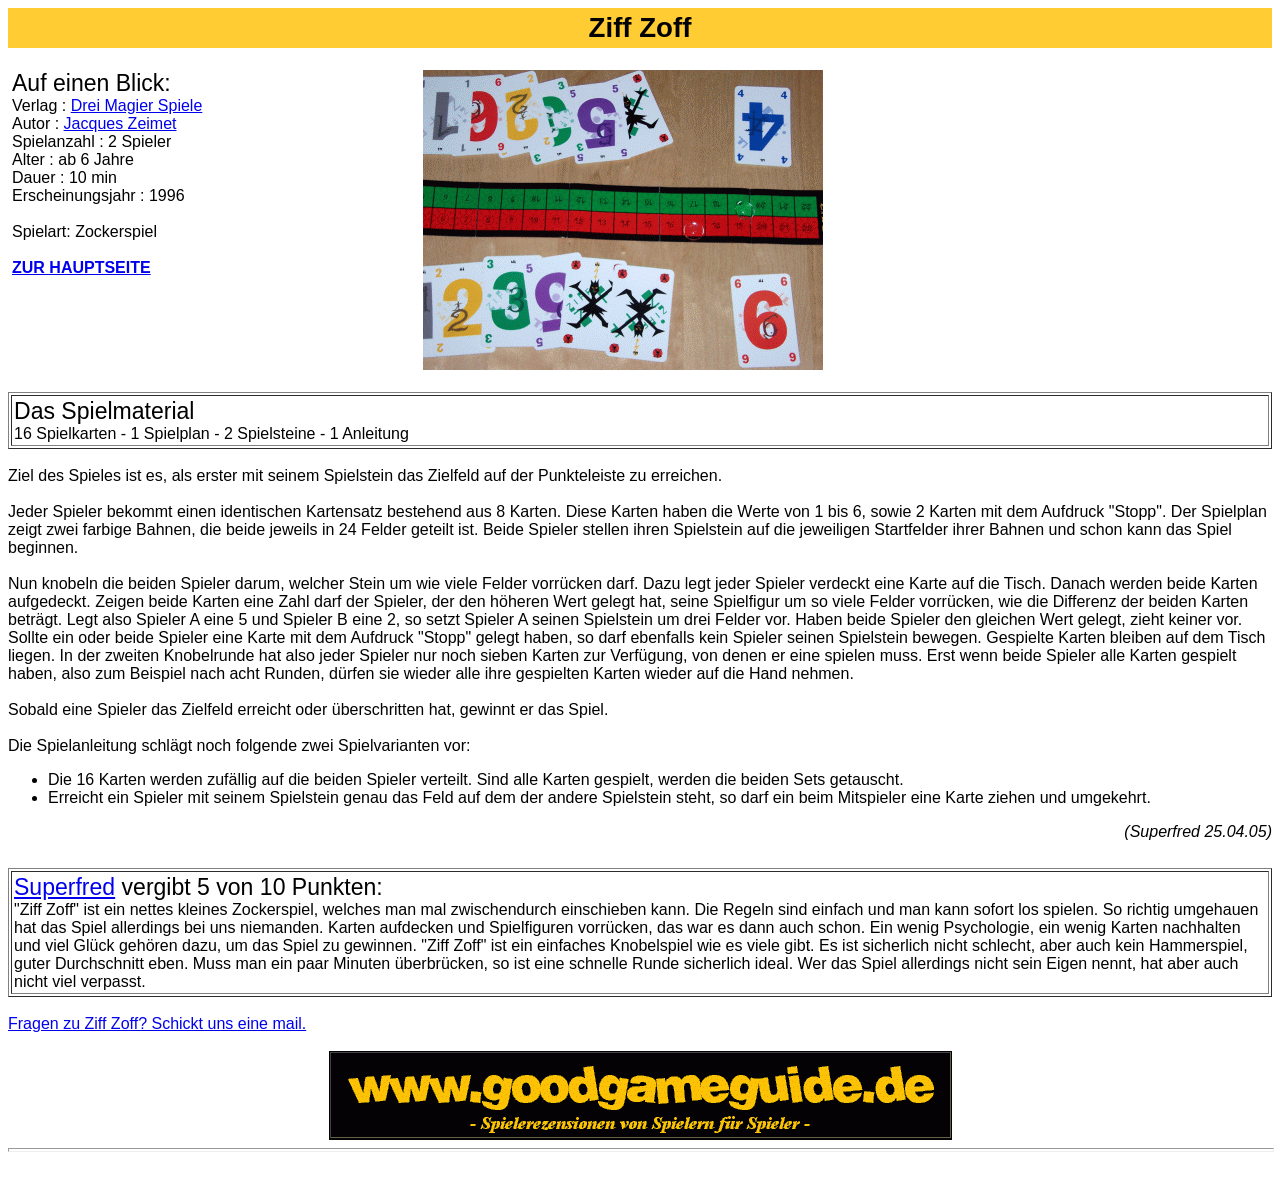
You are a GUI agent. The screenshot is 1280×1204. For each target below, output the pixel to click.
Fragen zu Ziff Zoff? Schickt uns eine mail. (157, 1023)
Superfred (64, 887)
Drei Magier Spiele (137, 105)
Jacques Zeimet (120, 123)
